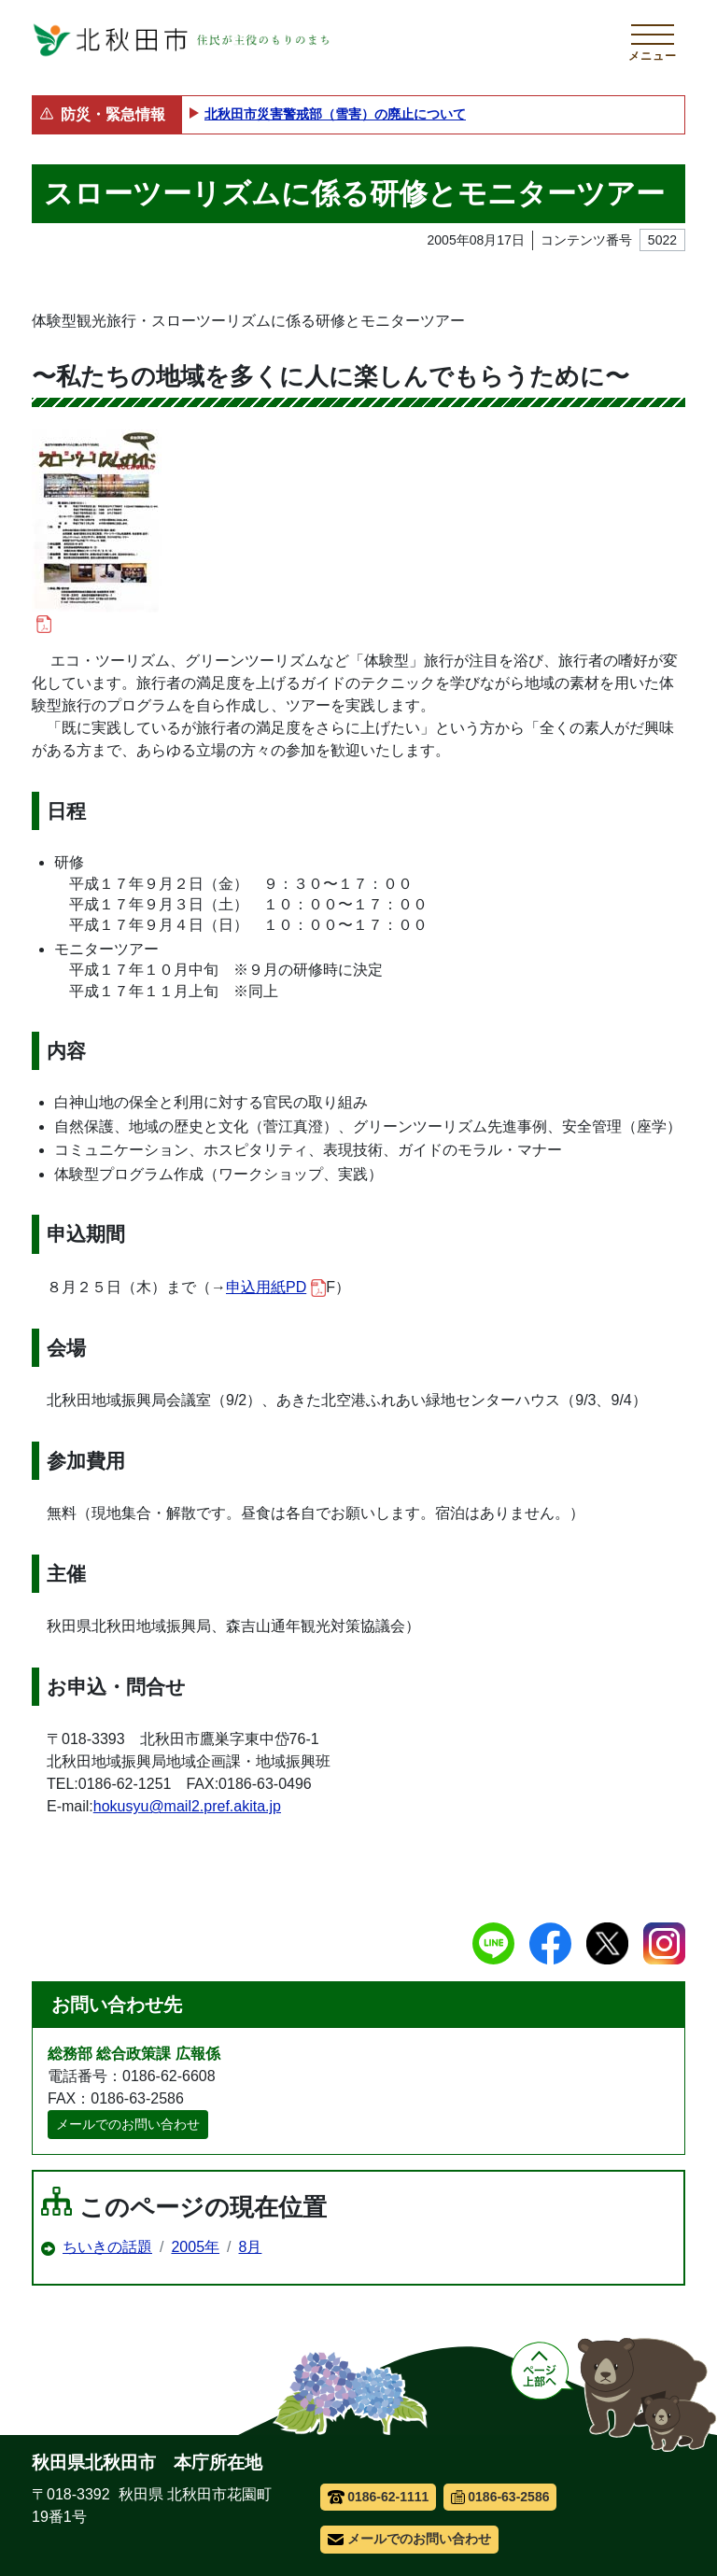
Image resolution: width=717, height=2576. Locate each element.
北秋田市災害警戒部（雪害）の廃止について (335, 113)
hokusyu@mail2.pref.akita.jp (187, 1806)
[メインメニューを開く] (652, 40)
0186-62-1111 (378, 2496)
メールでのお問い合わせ (128, 2124)
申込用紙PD (276, 1288)
